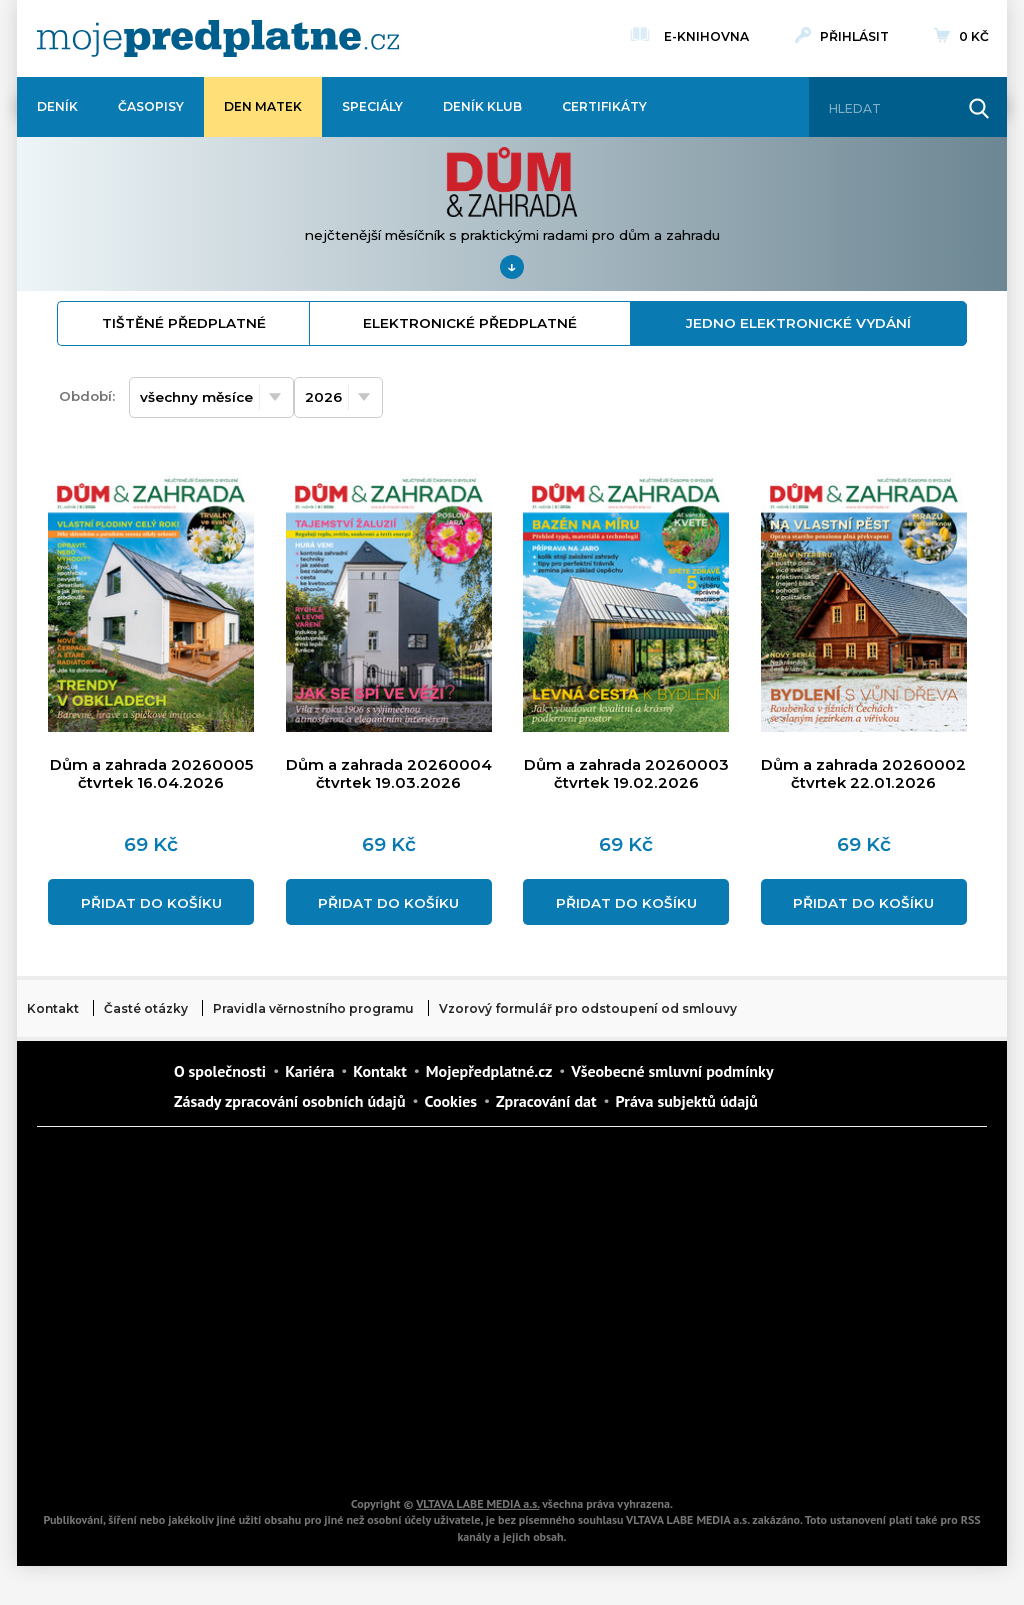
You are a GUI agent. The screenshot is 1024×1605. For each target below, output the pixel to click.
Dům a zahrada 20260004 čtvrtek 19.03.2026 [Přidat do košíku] (389, 774)
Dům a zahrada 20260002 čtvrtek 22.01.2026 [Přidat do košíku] (863, 774)
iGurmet (282, 1377)
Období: (87, 396)
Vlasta (112, 1307)
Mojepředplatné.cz (489, 1071)
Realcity (282, 1237)
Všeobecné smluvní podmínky (672, 1071)
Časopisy (151, 106)
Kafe (452, 1237)
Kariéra (309, 1071)
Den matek (263, 106)
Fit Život (452, 1167)
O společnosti (220, 1071)
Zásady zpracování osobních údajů (290, 1101)
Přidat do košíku (151, 903)
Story (622, 1307)
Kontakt (53, 1008)
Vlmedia (97, 1085)
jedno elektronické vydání (798, 323)
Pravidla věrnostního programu (313, 1008)
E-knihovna (706, 34)
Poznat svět (282, 1447)
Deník (57, 106)
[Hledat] (890, 109)
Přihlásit (854, 36)
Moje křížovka (622, 1167)
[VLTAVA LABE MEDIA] (218, 38)
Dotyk (282, 1167)
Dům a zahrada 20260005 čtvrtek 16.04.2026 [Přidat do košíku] (151, 774)
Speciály (372, 106)
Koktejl (622, 1447)
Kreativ (792, 1377)
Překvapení (452, 1377)
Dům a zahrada (792, 1167)
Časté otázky (146, 1008)
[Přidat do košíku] (151, 723)
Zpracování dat (546, 1101)
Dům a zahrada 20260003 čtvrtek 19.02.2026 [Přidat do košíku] (626, 774)
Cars (112, 1377)
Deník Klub (482, 106)
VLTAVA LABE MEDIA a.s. (477, 1503)
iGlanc (452, 1447)
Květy (282, 1307)
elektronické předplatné (470, 323)
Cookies (451, 1101)
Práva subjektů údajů (687, 1101)
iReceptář (622, 1237)
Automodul (112, 1447)
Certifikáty (604, 106)
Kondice (112, 1237)
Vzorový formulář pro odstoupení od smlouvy (588, 1008)
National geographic (622, 1377)
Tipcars (792, 1237)
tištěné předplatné (184, 323)
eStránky (792, 1307)
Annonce (452, 1307)
